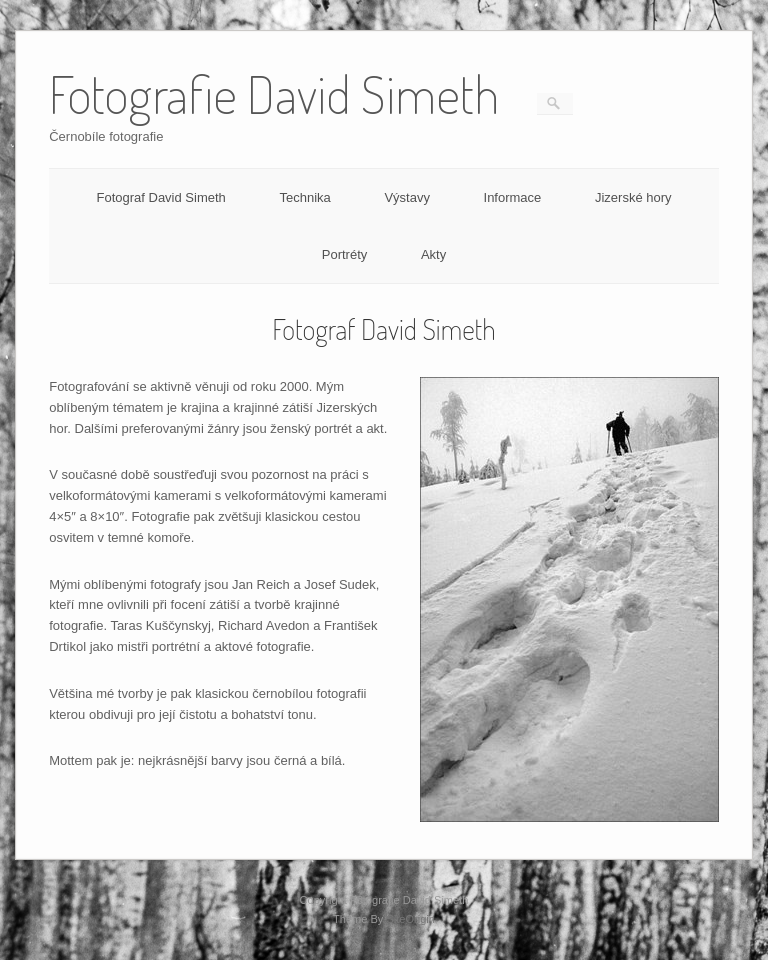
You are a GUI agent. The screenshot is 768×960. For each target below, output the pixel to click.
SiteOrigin (410, 919)
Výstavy (407, 197)
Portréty (345, 254)
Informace (513, 197)
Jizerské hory (633, 197)
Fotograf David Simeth (160, 197)
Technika (304, 197)
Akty (433, 254)
